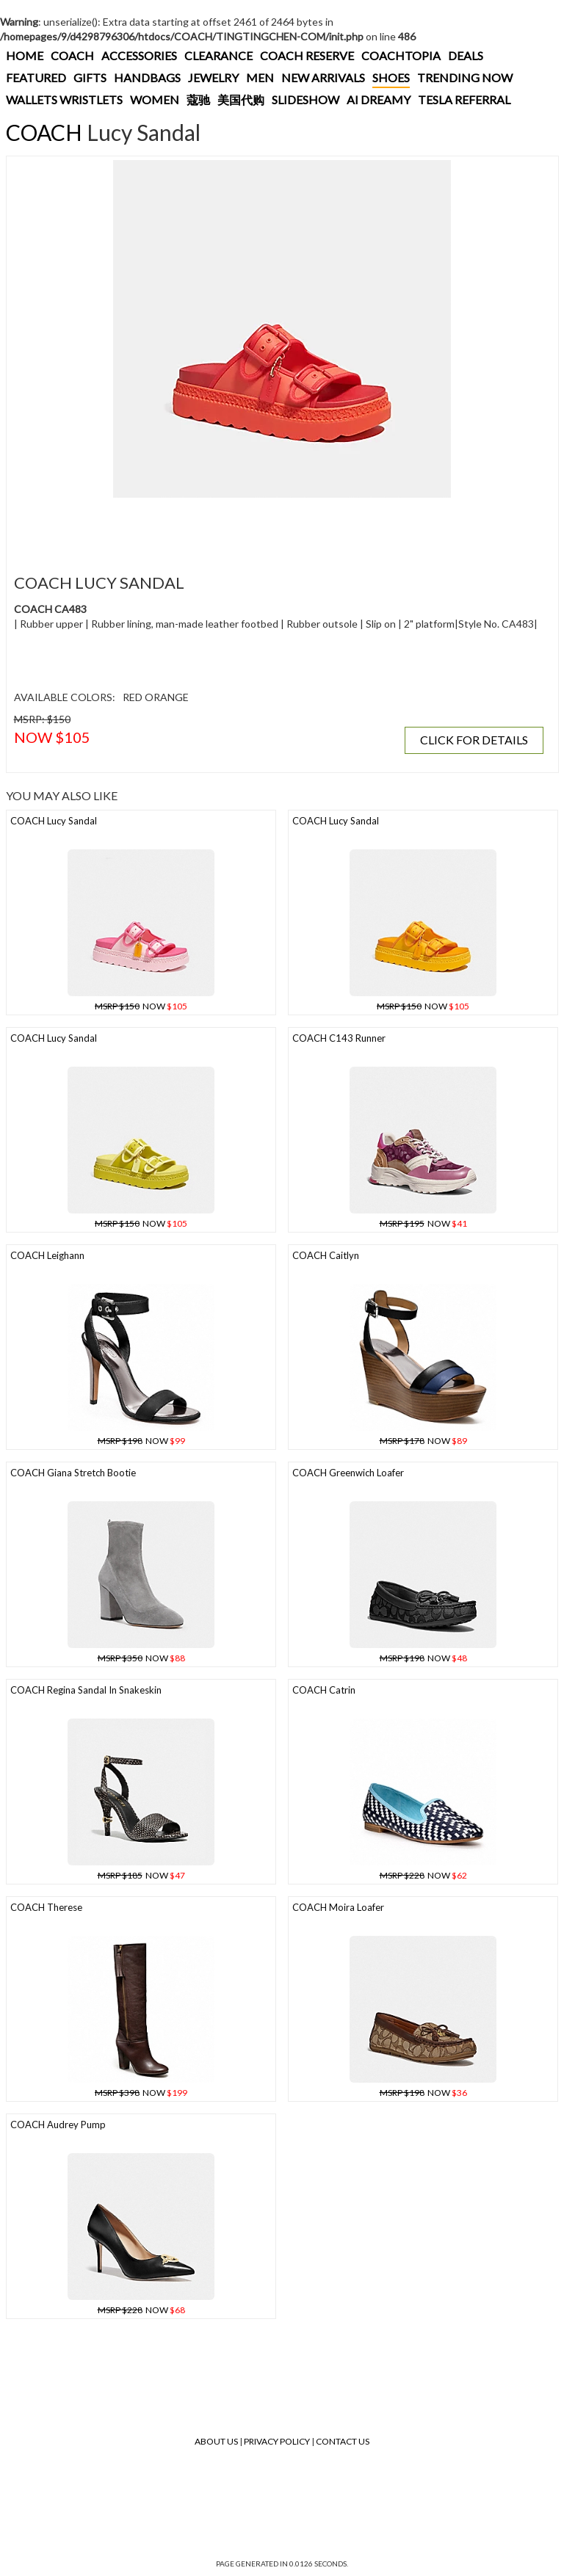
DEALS (465, 55)
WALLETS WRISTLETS (64, 99)
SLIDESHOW (305, 99)
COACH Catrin (323, 1690)
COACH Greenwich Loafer (348, 1473)
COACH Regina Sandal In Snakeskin (86, 1690)
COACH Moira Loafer (338, 1907)
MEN (260, 77)
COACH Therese (46, 1907)
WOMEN (154, 99)
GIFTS (89, 77)
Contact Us (342, 2441)
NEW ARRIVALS (323, 77)
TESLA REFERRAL (464, 99)
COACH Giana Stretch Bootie (73, 1473)
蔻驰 (198, 99)
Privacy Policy (277, 2441)
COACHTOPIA (401, 55)
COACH (72, 55)
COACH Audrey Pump (58, 2124)
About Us (216, 2441)
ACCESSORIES (139, 55)
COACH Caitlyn (325, 1255)
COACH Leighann (47, 1255)
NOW (141, 1006)
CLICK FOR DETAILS (474, 740)
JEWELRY (213, 77)
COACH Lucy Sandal (53, 821)
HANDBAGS (147, 77)
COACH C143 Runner (339, 1038)
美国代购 (240, 99)
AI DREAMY (379, 99)
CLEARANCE (218, 55)
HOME (24, 55)
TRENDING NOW (465, 77)
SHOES (391, 77)
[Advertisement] (278, 527)
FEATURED (36, 77)
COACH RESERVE (307, 55)
